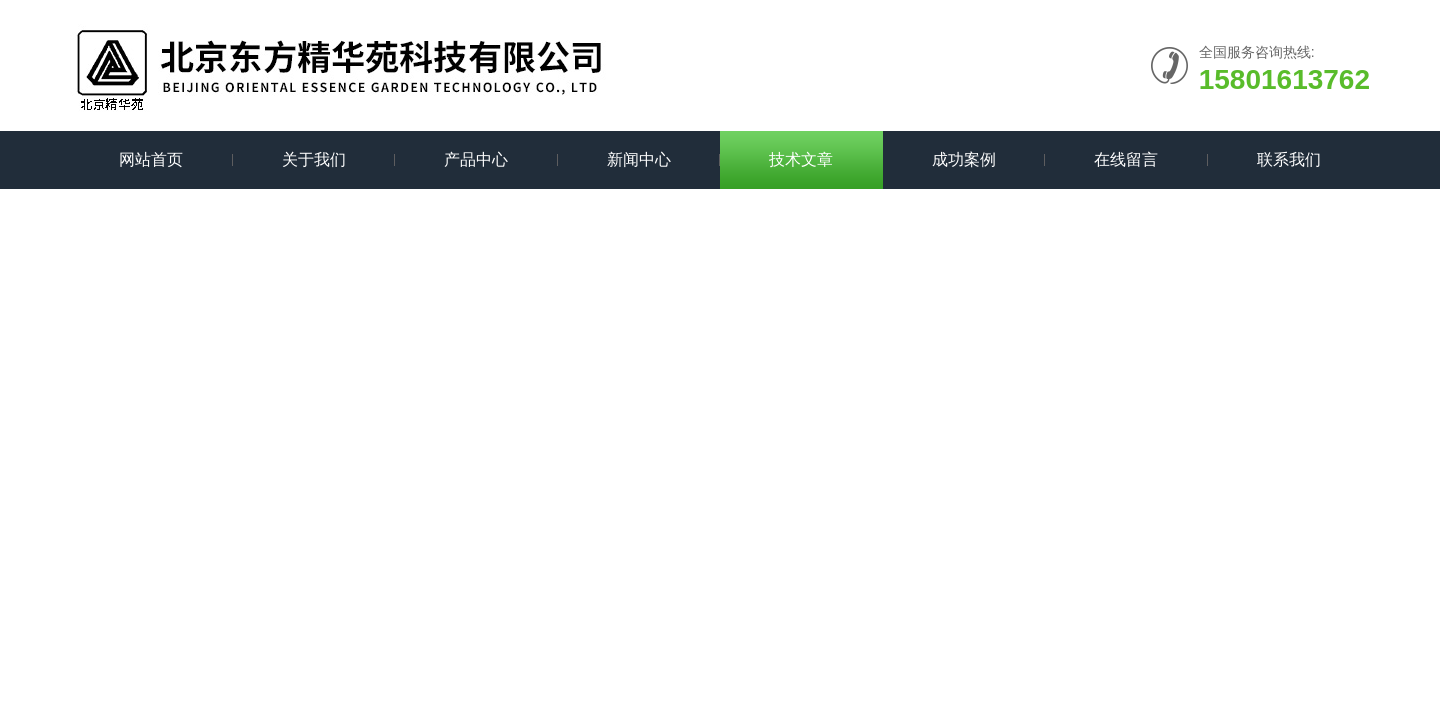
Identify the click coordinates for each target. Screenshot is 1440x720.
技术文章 (801, 159)
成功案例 (964, 159)
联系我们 (1289, 159)
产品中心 (476, 159)
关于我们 (314, 159)
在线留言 (1126, 159)
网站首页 (151, 159)
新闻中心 (639, 159)
